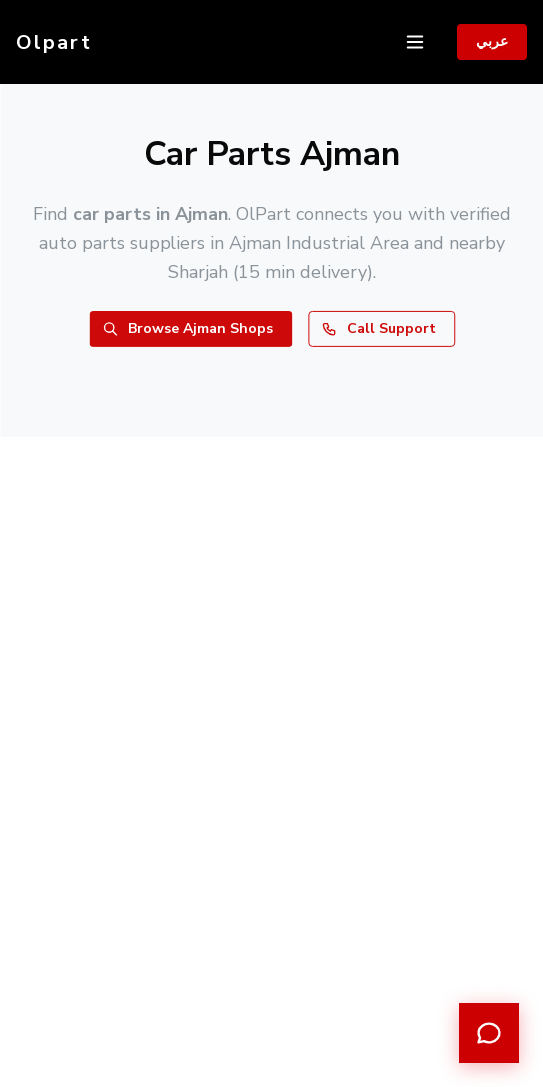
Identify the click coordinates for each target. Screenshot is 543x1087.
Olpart (54, 42)
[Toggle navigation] (415, 42)
